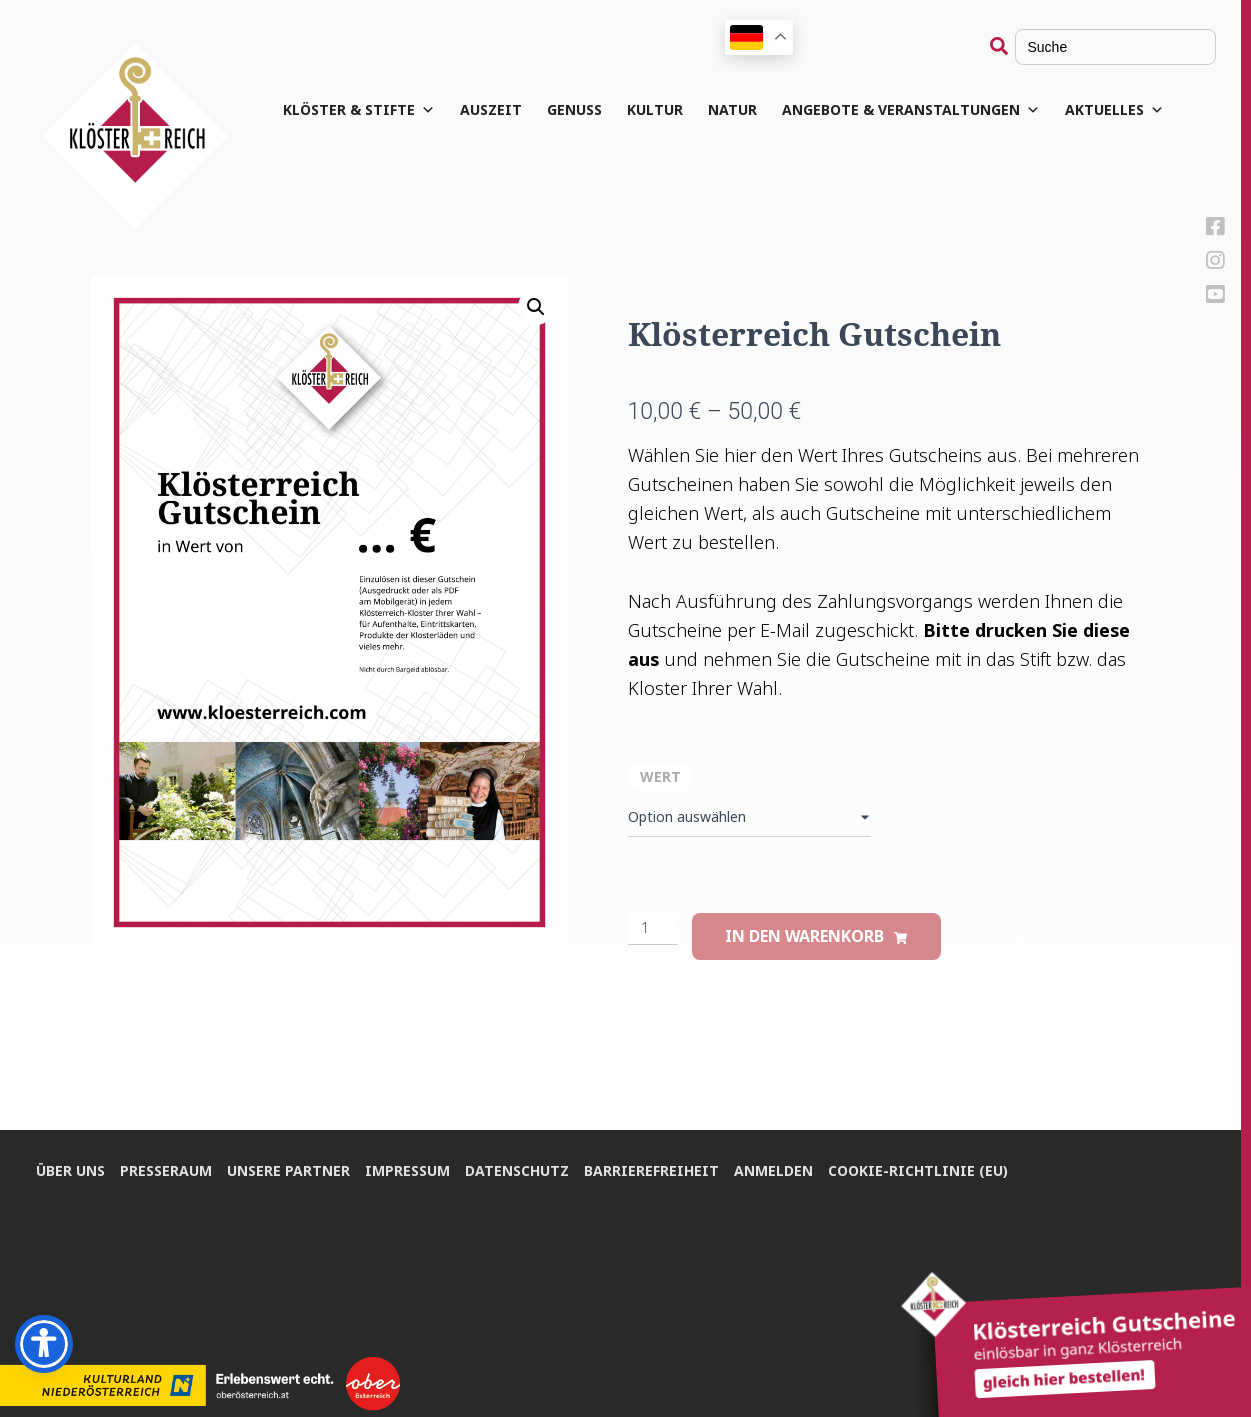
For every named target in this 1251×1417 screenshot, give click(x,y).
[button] (536, 307)
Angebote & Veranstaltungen (911, 110)
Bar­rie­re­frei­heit (651, 1170)
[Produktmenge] (653, 929)
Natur (732, 109)
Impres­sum (407, 1170)
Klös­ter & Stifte (359, 110)
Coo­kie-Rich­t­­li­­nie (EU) (918, 1170)
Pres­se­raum (166, 1170)
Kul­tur (655, 109)
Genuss (574, 109)
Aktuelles (1114, 110)
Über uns (70, 1170)
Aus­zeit (491, 109)
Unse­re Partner (288, 1170)
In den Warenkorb (804, 936)
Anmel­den (773, 1170)
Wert (660, 776)
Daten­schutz (517, 1170)
